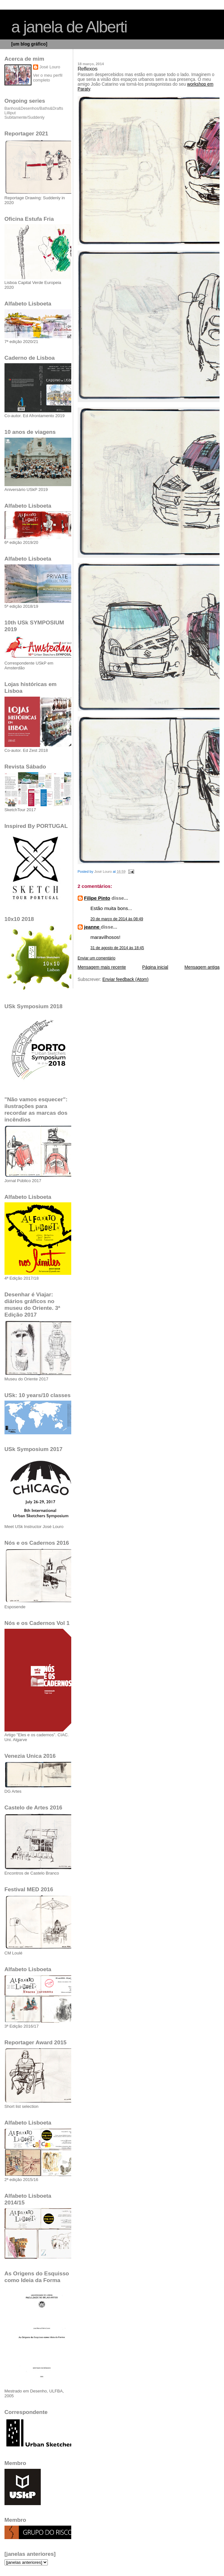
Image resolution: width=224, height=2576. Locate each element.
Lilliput (10, 113)
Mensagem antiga (202, 967)
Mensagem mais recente (102, 967)
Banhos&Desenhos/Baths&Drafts (33, 108)
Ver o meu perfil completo (48, 77)
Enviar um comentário (97, 958)
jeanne (92, 927)
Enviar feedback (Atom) (125, 979)
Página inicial (155, 967)
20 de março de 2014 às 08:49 (116, 919)
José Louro (49, 66)
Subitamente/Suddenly (24, 117)
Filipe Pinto (97, 898)
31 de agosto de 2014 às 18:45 (117, 948)
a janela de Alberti (69, 27)
